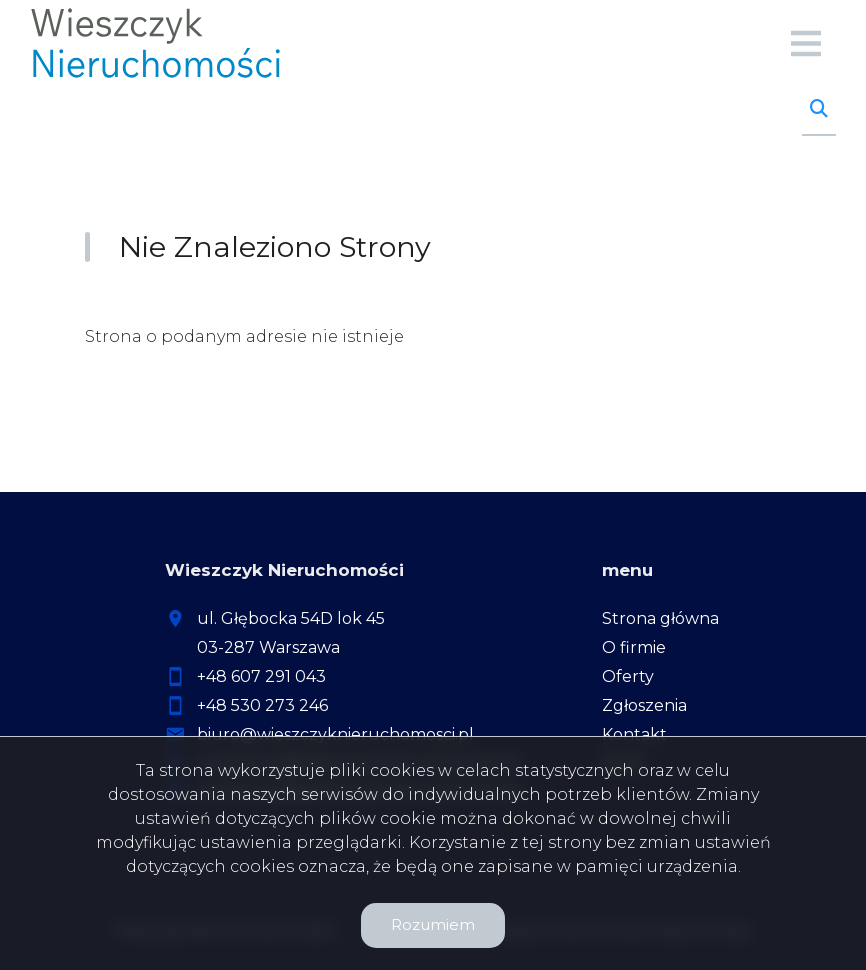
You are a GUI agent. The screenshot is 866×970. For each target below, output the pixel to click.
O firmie (634, 647)
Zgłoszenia (644, 705)
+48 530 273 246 (262, 705)
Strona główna (660, 618)
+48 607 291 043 (261, 676)
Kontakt (634, 734)
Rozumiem (433, 924)
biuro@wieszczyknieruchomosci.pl (335, 734)
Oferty (628, 676)
